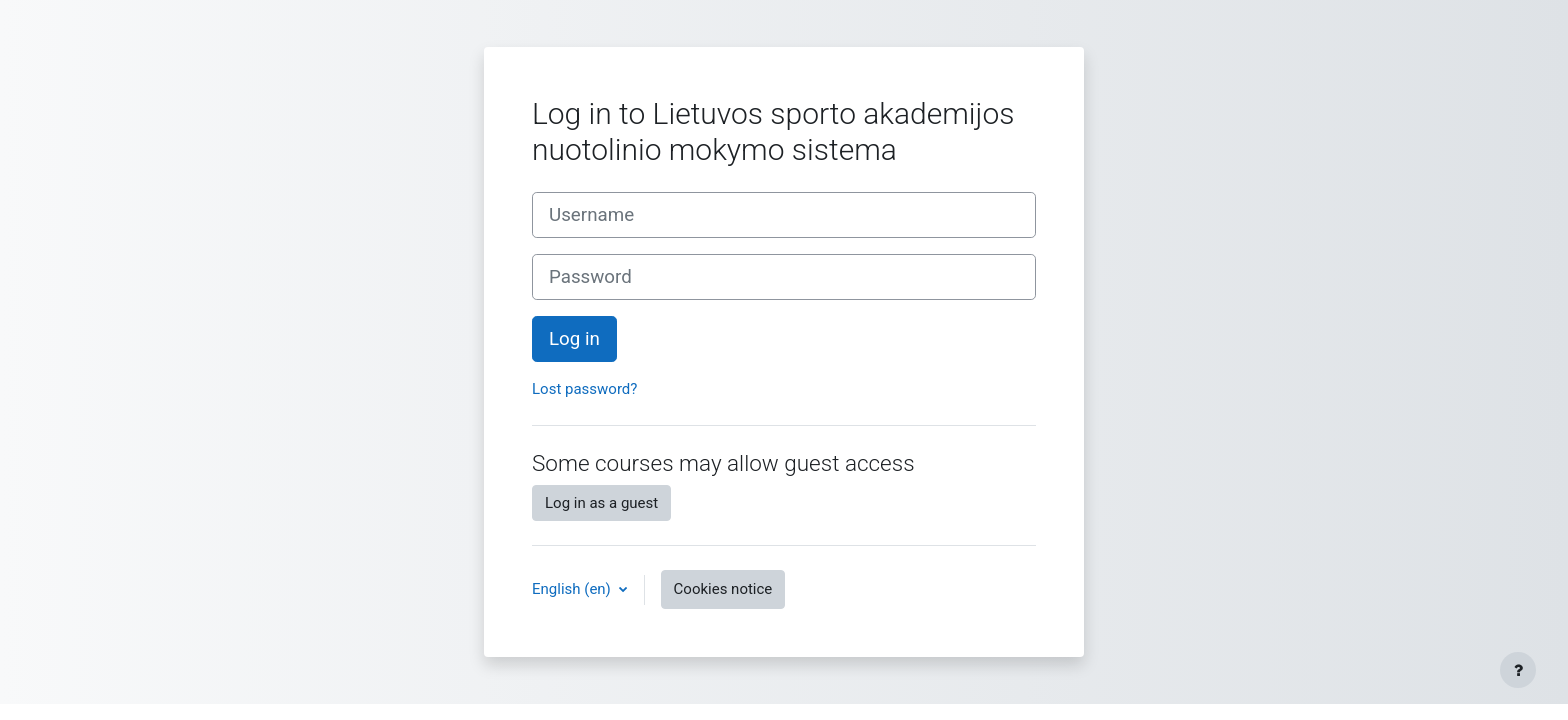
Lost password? (584, 389)
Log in (574, 339)
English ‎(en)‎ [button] (573, 589)
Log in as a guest (601, 503)
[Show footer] (1518, 670)
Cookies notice (723, 589)
